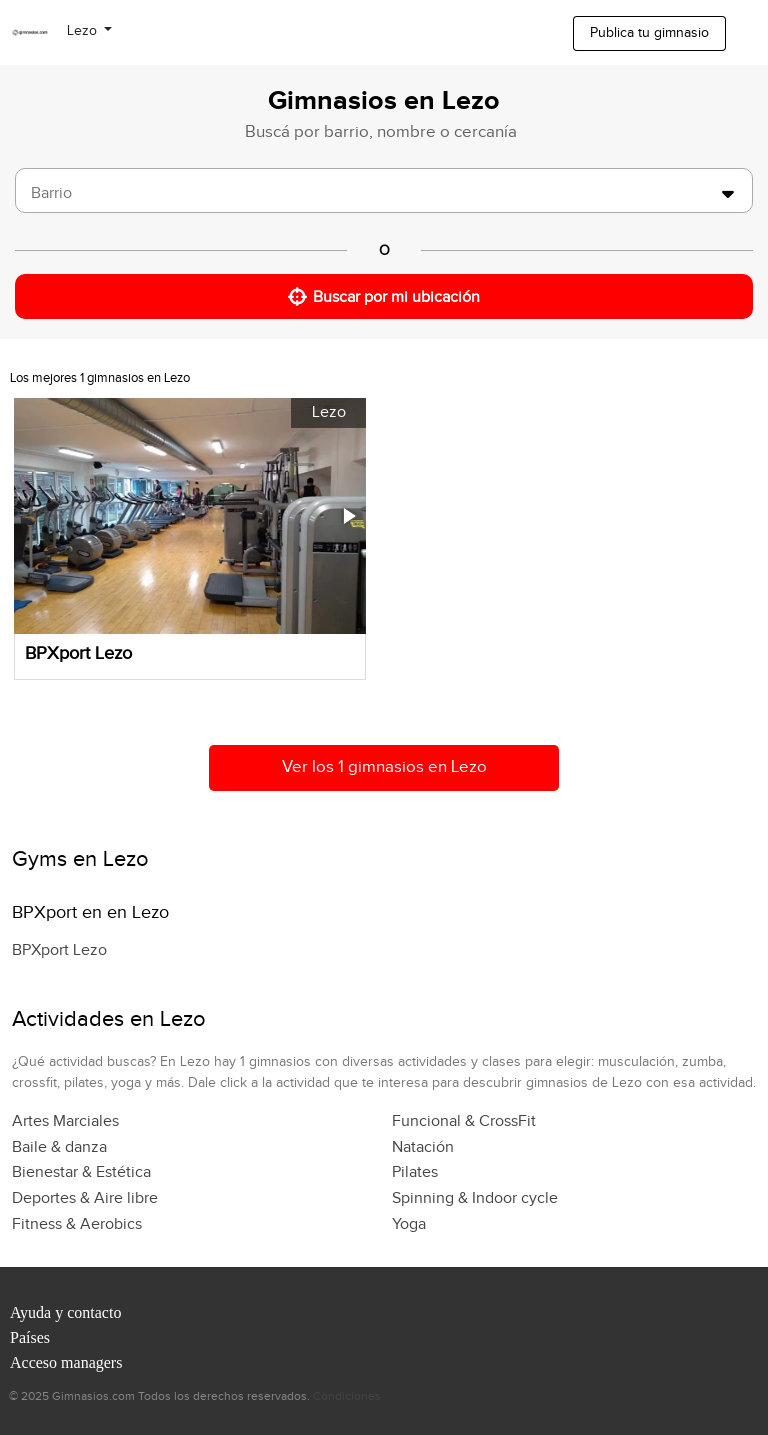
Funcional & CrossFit (464, 1121)
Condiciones (347, 1396)
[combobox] (384, 190)
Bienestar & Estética (81, 1172)
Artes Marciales (65, 1121)
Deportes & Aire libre (85, 1198)
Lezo (84, 31)
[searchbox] (371, 194)
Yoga (409, 1224)
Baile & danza (59, 1147)
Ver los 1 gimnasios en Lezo (384, 767)
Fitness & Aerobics (77, 1224)
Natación (423, 1147)
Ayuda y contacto (65, 1313)
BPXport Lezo (59, 950)
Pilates (415, 1172)
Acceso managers (66, 1363)
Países (30, 1338)
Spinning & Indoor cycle (475, 1198)
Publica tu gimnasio (649, 33)
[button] (348, 516)
